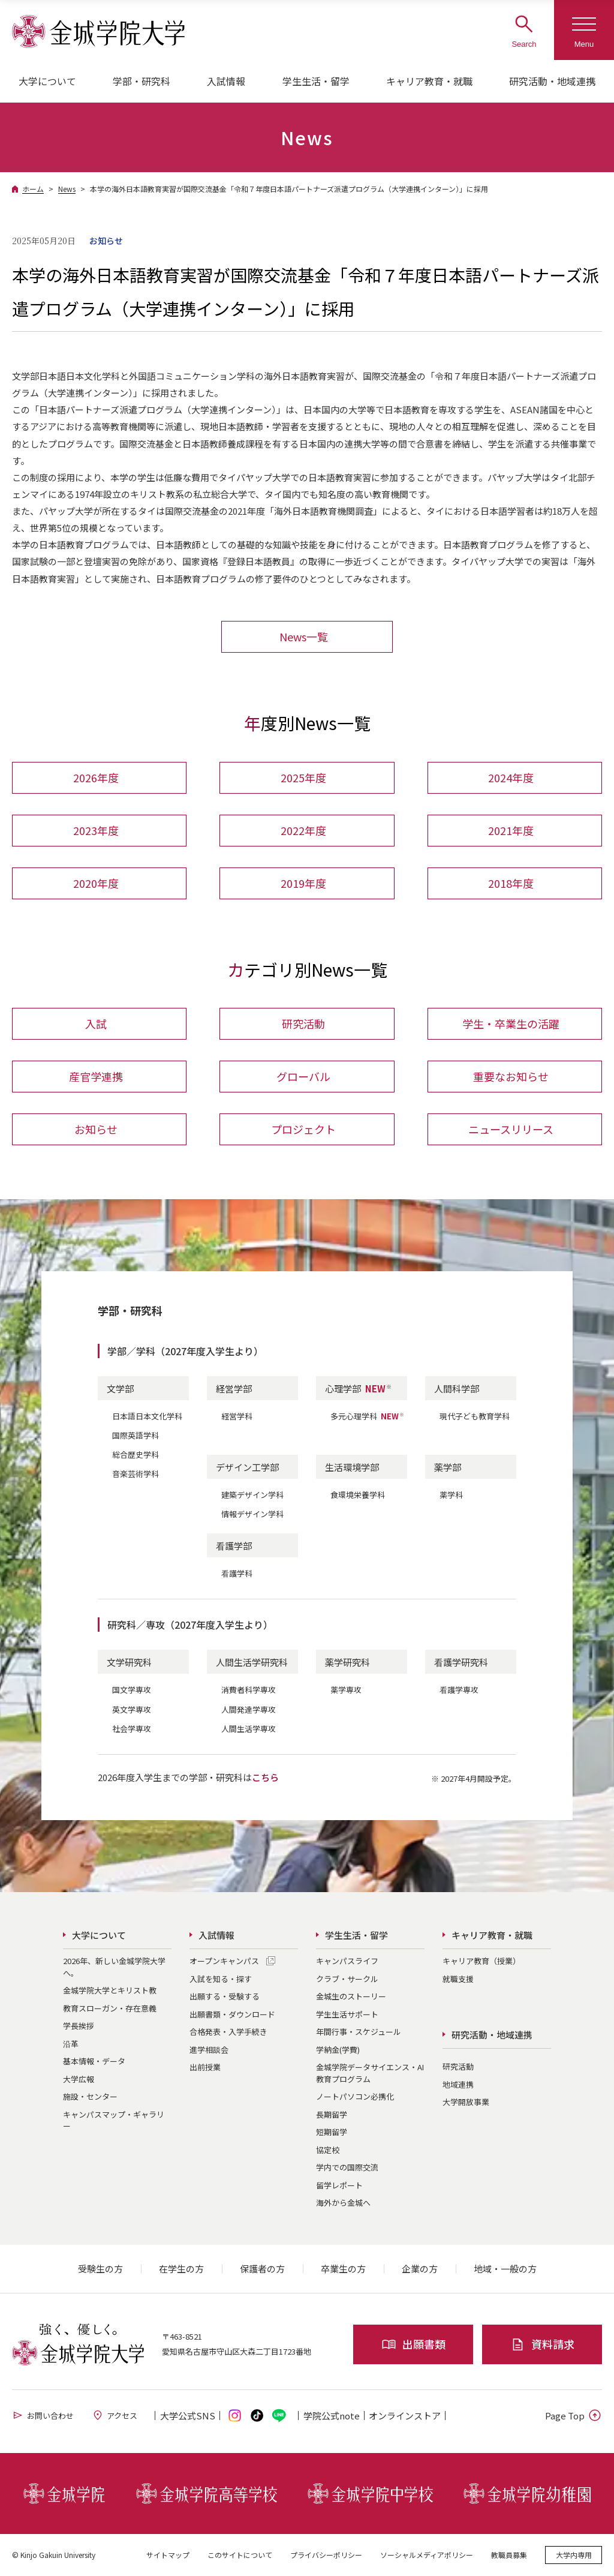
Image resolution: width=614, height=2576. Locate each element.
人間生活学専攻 (248, 1728)
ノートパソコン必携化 (355, 2096)
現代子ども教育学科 (475, 1416)
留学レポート (339, 2185)
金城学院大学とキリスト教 (109, 1990)
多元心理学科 (367, 1416)
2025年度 (303, 777)
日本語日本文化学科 (147, 1416)
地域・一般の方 (505, 2268)
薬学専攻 (346, 1690)
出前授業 (205, 2067)
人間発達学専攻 (248, 1709)
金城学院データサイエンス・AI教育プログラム (370, 2073)
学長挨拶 (78, 2025)
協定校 (327, 2149)
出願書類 (413, 2344)
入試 (96, 1024)
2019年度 (303, 883)
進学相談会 (208, 2049)
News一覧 (303, 636)
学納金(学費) (338, 2049)
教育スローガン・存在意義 (109, 2008)
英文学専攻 (131, 1709)
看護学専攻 (459, 1690)
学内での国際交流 (347, 2167)
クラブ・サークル (347, 1978)
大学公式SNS (187, 2415)
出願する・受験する (224, 1996)
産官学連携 (96, 1077)
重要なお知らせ (511, 1077)
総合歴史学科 (135, 1454)
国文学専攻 (131, 1690)
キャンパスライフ (347, 1960)
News (67, 189)
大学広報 (78, 2079)
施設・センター (90, 2096)
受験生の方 (100, 2268)
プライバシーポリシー (326, 2555)
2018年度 (511, 883)
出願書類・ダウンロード (232, 2014)
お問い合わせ (43, 2415)
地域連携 (458, 2084)
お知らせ (96, 1129)
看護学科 (236, 1574)
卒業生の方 (343, 2268)
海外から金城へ (343, 2202)
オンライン (405, 2415)
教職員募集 (509, 2555)
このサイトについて (239, 2555)
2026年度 (96, 777)
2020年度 (96, 883)
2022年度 (303, 830)
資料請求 (542, 2344)
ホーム (33, 189)
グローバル (303, 1077)
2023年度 (96, 830)
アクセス (114, 2415)
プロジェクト (303, 1129)
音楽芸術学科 (135, 1474)
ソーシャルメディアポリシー (426, 2555)
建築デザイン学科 (252, 1494)
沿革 (71, 2043)
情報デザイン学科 (252, 1514)
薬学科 (451, 1494)
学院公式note (331, 2415)
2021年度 (511, 830)
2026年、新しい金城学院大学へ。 (114, 1966)
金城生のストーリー (351, 1996)
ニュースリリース (510, 1129)
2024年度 (511, 777)
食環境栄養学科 (357, 1494)
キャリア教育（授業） (481, 1960)
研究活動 (303, 1024)
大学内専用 (574, 2555)
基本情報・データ (94, 2061)
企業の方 (420, 2268)
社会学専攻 (131, 1728)
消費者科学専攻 (248, 1690)
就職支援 (458, 1978)
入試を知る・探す (220, 1978)
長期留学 (331, 2114)
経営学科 (236, 1416)
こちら (265, 1777)
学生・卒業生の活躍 (510, 1024)
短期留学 (331, 2131)
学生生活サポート (347, 2014)
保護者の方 (262, 2268)
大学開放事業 (466, 2101)
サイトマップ (167, 2555)
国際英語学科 (135, 1435)
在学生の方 (181, 2268)
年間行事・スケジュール (358, 2031)
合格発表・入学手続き (228, 2031)
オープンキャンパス (224, 1960)
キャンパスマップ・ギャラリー (113, 2120)
